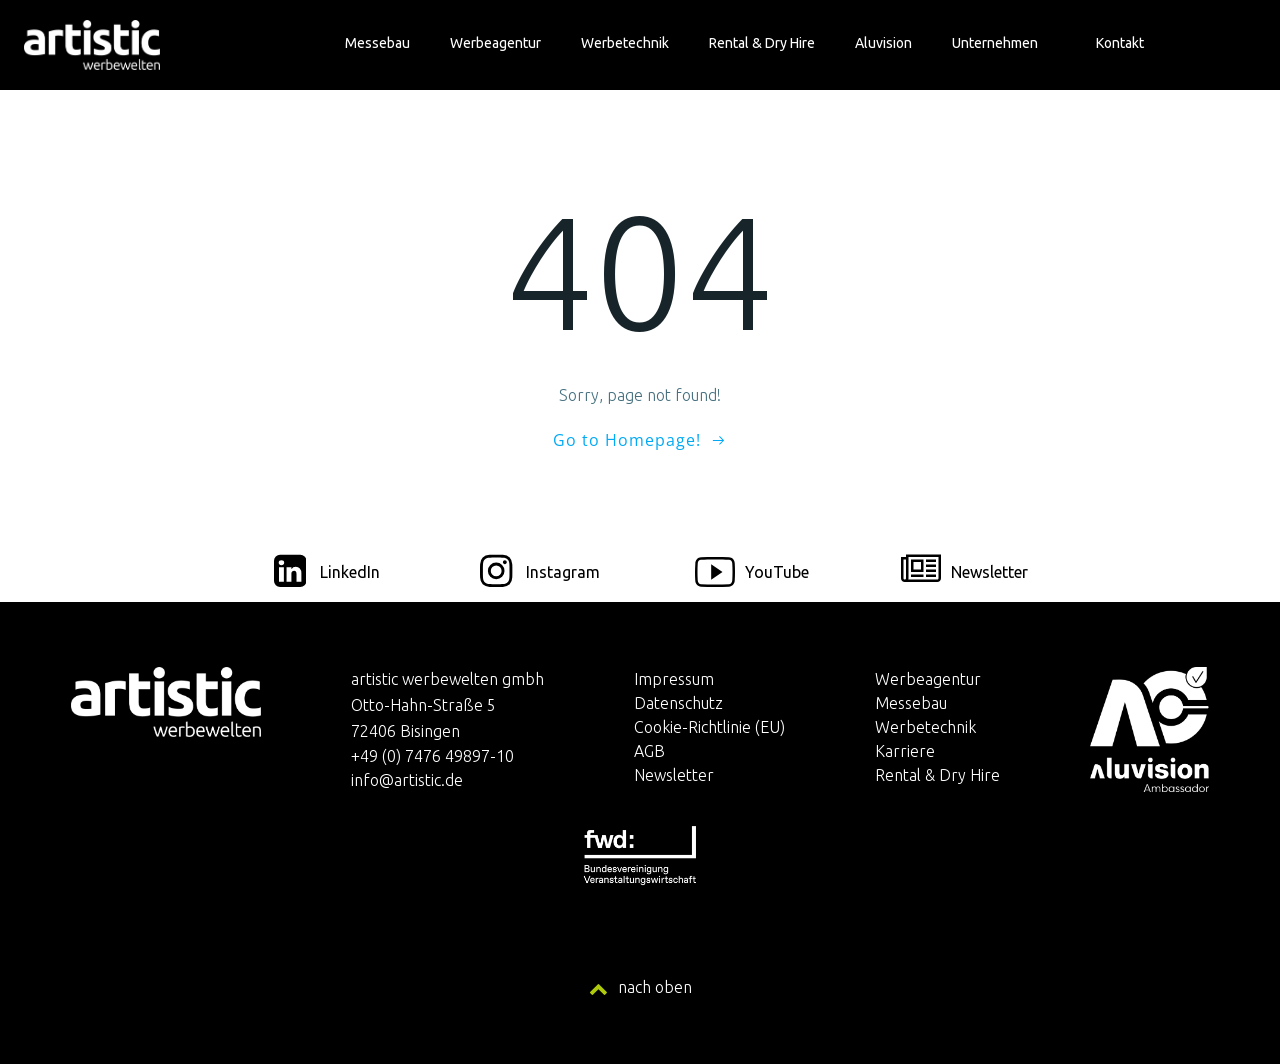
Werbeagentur (495, 43)
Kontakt (1120, 43)
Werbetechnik (625, 43)
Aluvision (883, 43)
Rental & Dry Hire (762, 43)
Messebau (377, 43)
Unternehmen (1004, 43)
